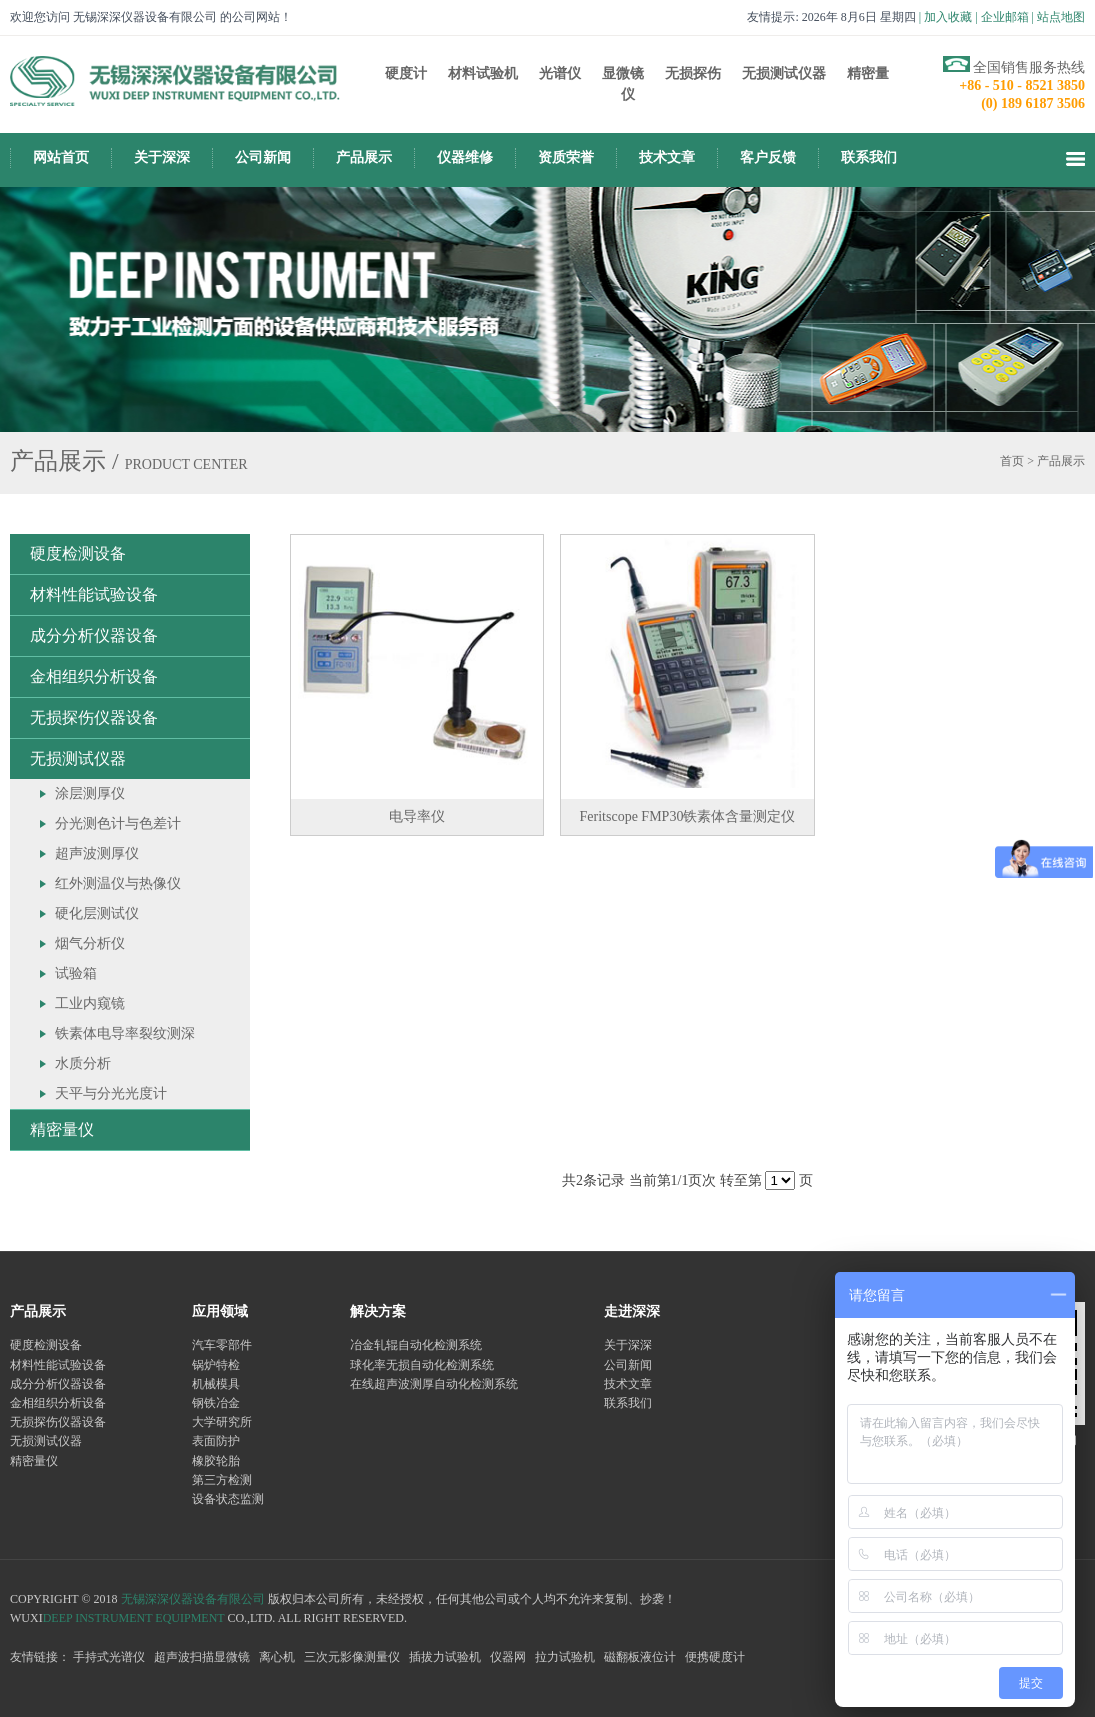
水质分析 (83, 1063)
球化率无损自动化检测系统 (422, 1365)
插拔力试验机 (445, 1657)
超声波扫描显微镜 (202, 1657)
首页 (1012, 461)
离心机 (277, 1657)
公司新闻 (263, 157)
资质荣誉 (566, 157)
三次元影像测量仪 (352, 1657)
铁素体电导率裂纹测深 (125, 1033)
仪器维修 (465, 157)
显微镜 (623, 73)
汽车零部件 (222, 1345)
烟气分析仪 (90, 943)
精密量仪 (62, 1129)
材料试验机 (483, 73)
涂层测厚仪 (90, 793)
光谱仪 (560, 73)
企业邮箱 (1005, 17)
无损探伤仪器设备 (94, 717)
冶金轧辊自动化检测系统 (416, 1345)
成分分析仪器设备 (94, 635)
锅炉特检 (216, 1365)
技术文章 (667, 157)
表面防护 (216, 1441)
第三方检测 (222, 1480)
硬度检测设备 (78, 553)
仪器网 (508, 1657)
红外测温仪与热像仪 (118, 883)
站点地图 (1061, 17)
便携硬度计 (715, 1657)
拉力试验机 (565, 1657)
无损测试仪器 (784, 73)
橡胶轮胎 (216, 1461)
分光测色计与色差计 (118, 823)
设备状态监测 (228, 1499)
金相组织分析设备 (94, 676)
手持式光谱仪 (109, 1657)
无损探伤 (693, 73)
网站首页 (61, 157)
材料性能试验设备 (94, 594)
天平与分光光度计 (111, 1093)
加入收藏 (948, 17)
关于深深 (162, 157)
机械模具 (216, 1384)
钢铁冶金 (216, 1403)
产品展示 (364, 157)
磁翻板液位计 (640, 1657)
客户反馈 (768, 157)
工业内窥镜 (90, 1003)
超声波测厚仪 (97, 853)
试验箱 (76, 973)
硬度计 (406, 73)
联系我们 (869, 157)
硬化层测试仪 (97, 913)
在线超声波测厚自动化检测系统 (434, 1384)
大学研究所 (222, 1422)
